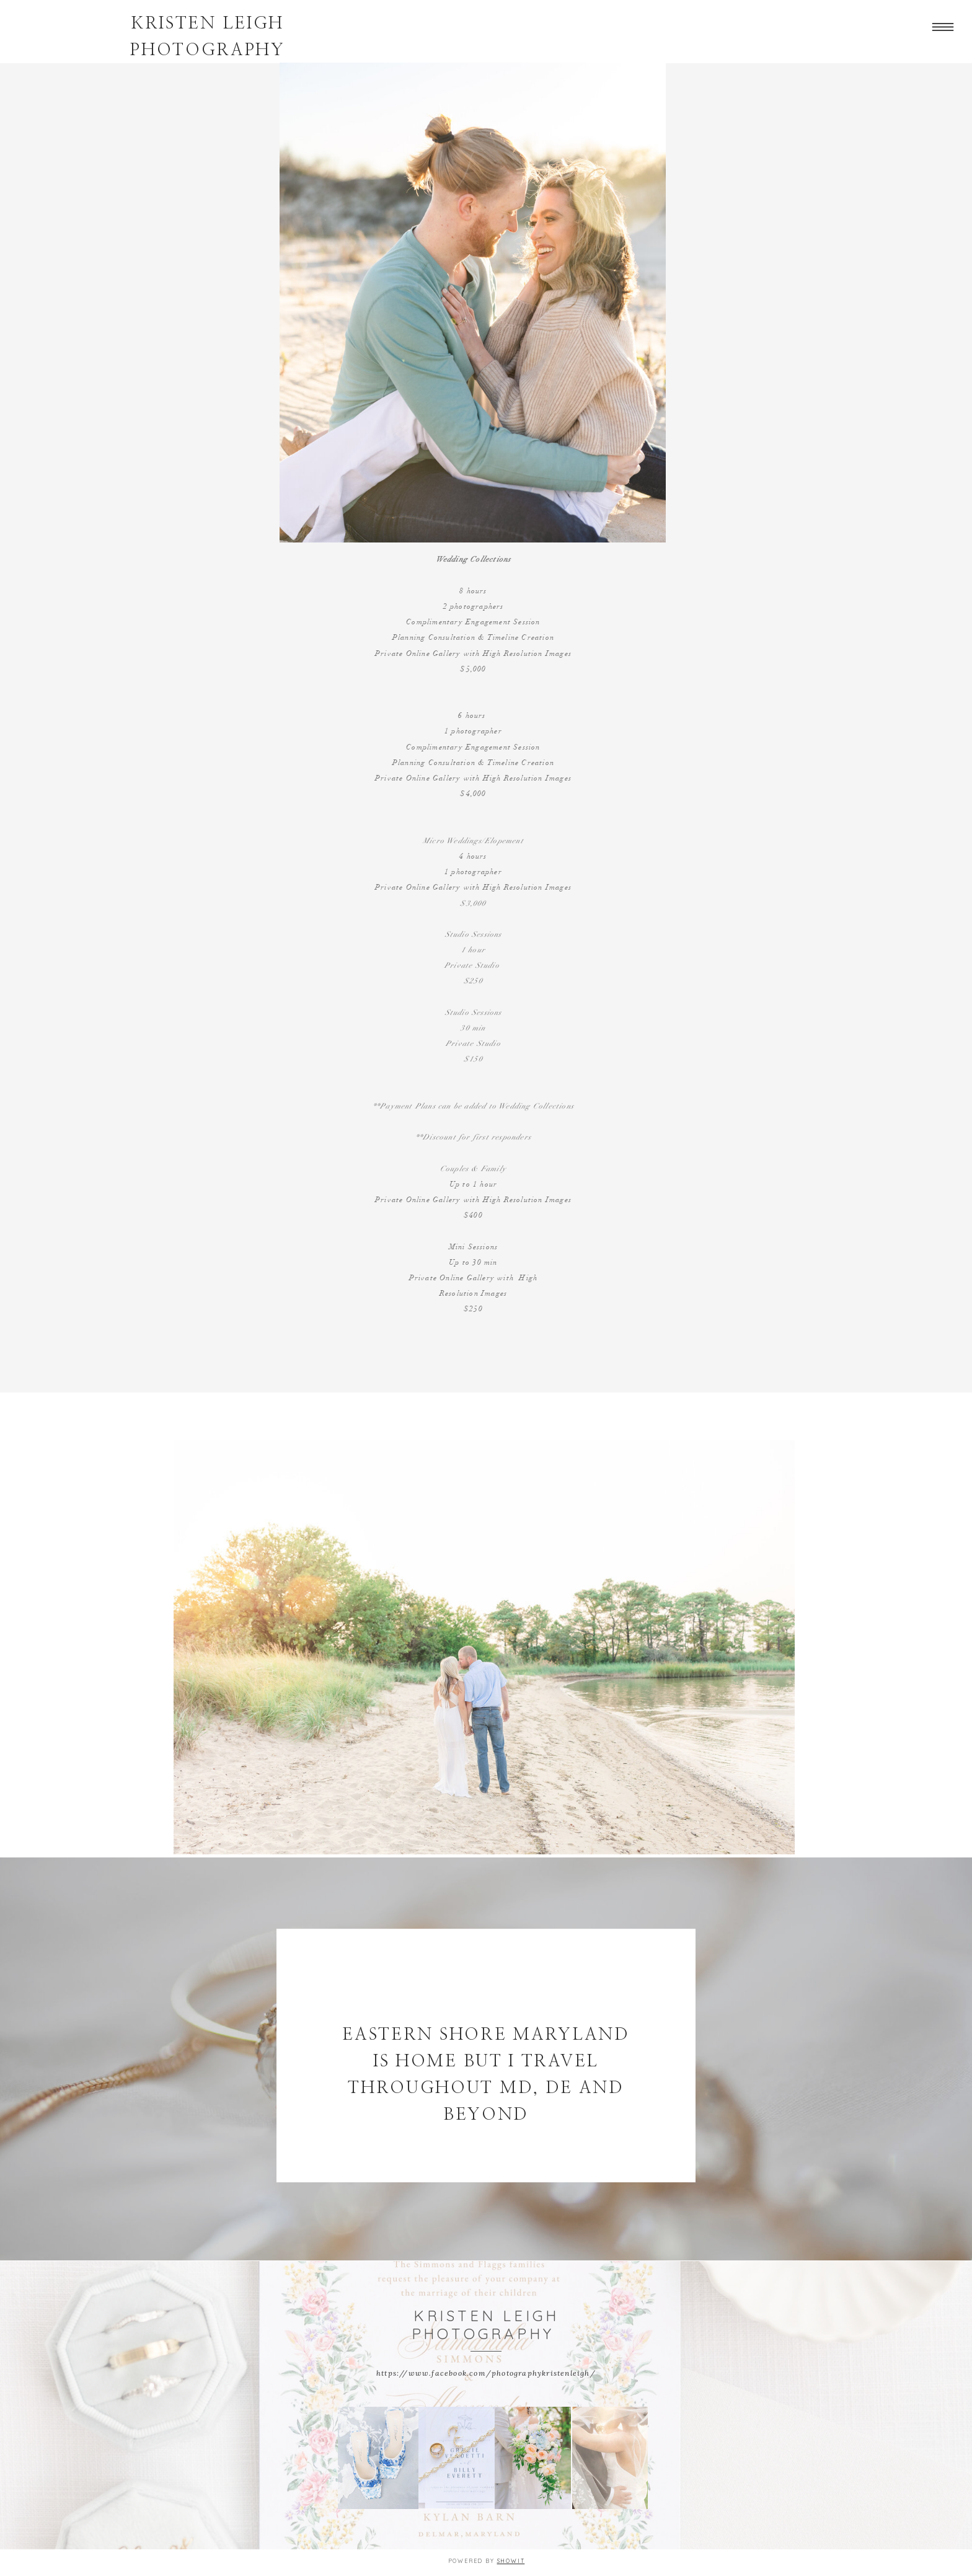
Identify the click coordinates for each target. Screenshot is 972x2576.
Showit (511, 2560)
